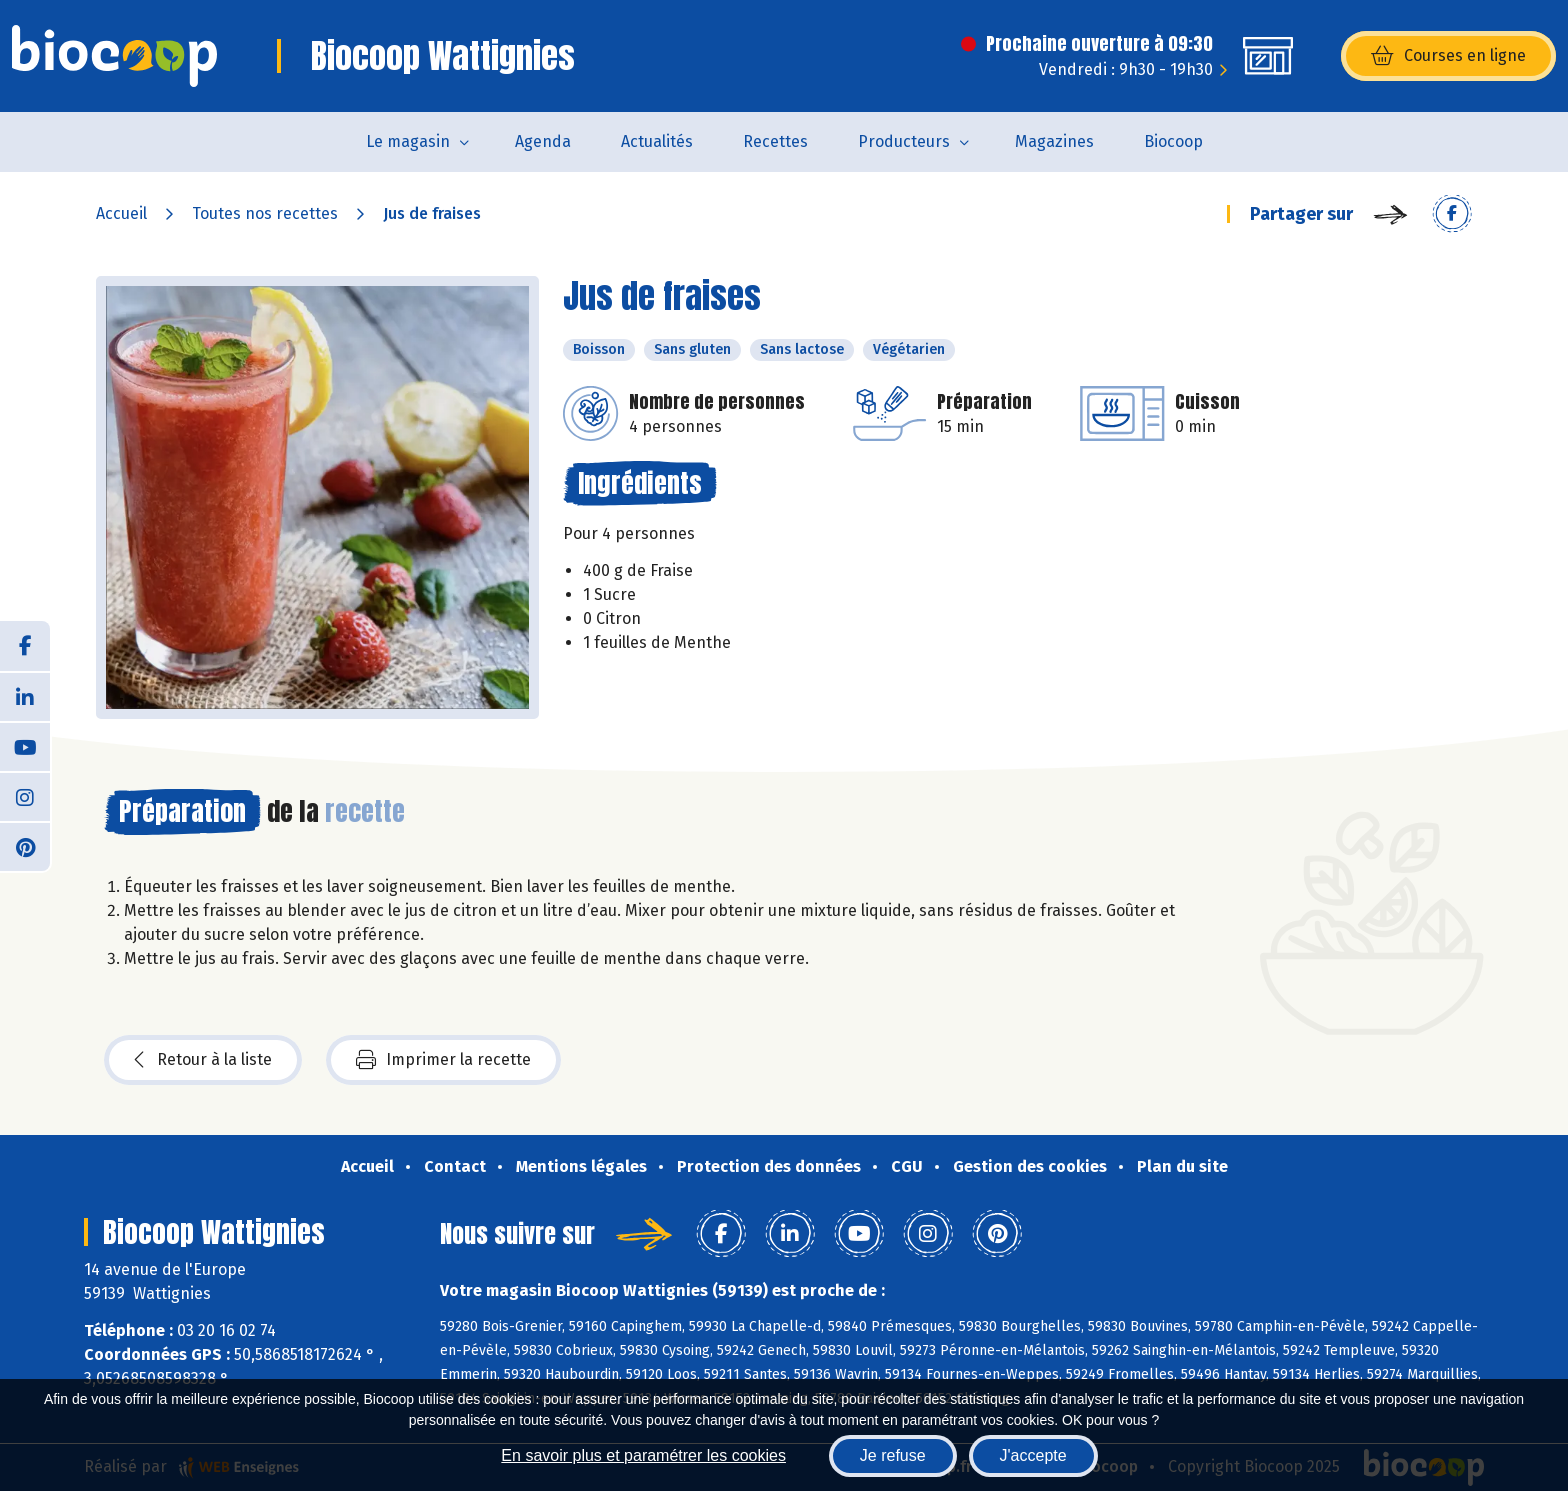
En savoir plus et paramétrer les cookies (643, 1455)
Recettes (775, 141)
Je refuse (893, 1455)
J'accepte (1033, 1455)
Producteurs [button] (904, 141)
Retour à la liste (203, 1060)
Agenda (543, 141)
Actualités (657, 141)
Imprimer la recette (443, 1060)
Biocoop (1173, 141)
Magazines (1054, 141)
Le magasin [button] (408, 141)
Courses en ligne (1448, 56)
